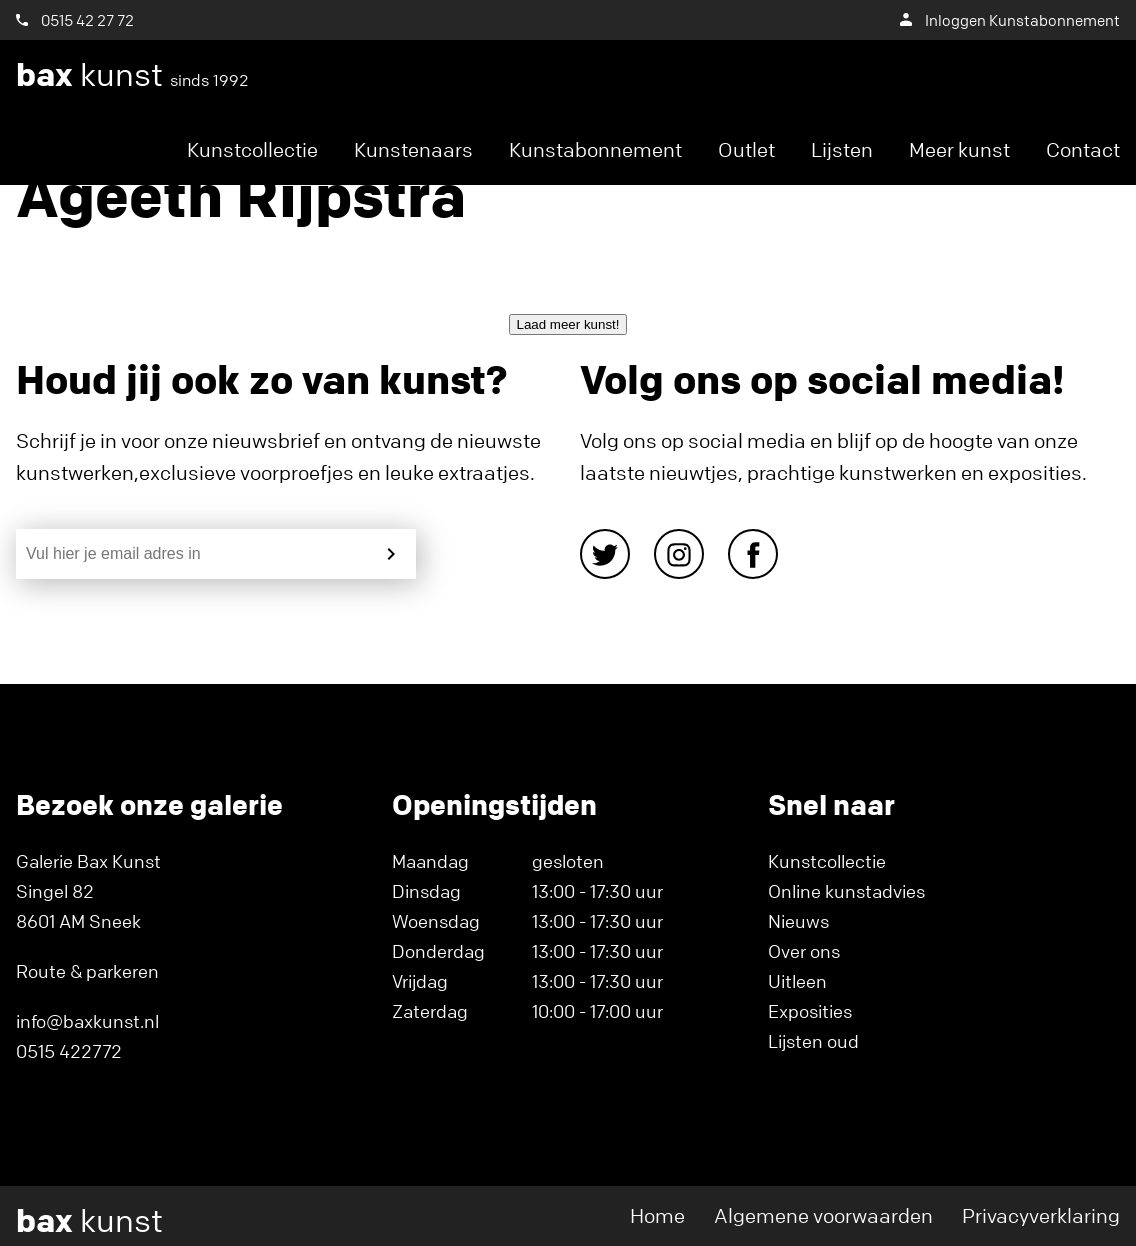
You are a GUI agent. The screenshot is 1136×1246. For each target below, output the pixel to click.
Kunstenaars (413, 149)
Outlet (746, 149)
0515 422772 (69, 1051)
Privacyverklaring (1041, 1215)
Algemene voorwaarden (823, 1215)
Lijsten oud (813, 1041)
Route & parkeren (87, 971)
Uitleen (797, 981)
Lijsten (842, 149)
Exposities (810, 1011)
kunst (132, 75)
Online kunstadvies (846, 891)
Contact (1083, 149)
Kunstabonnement (595, 149)
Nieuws (798, 921)
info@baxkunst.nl (87, 1021)
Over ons (804, 951)
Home (657, 1215)
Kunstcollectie (252, 149)
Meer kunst (959, 149)
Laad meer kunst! (568, 324)
